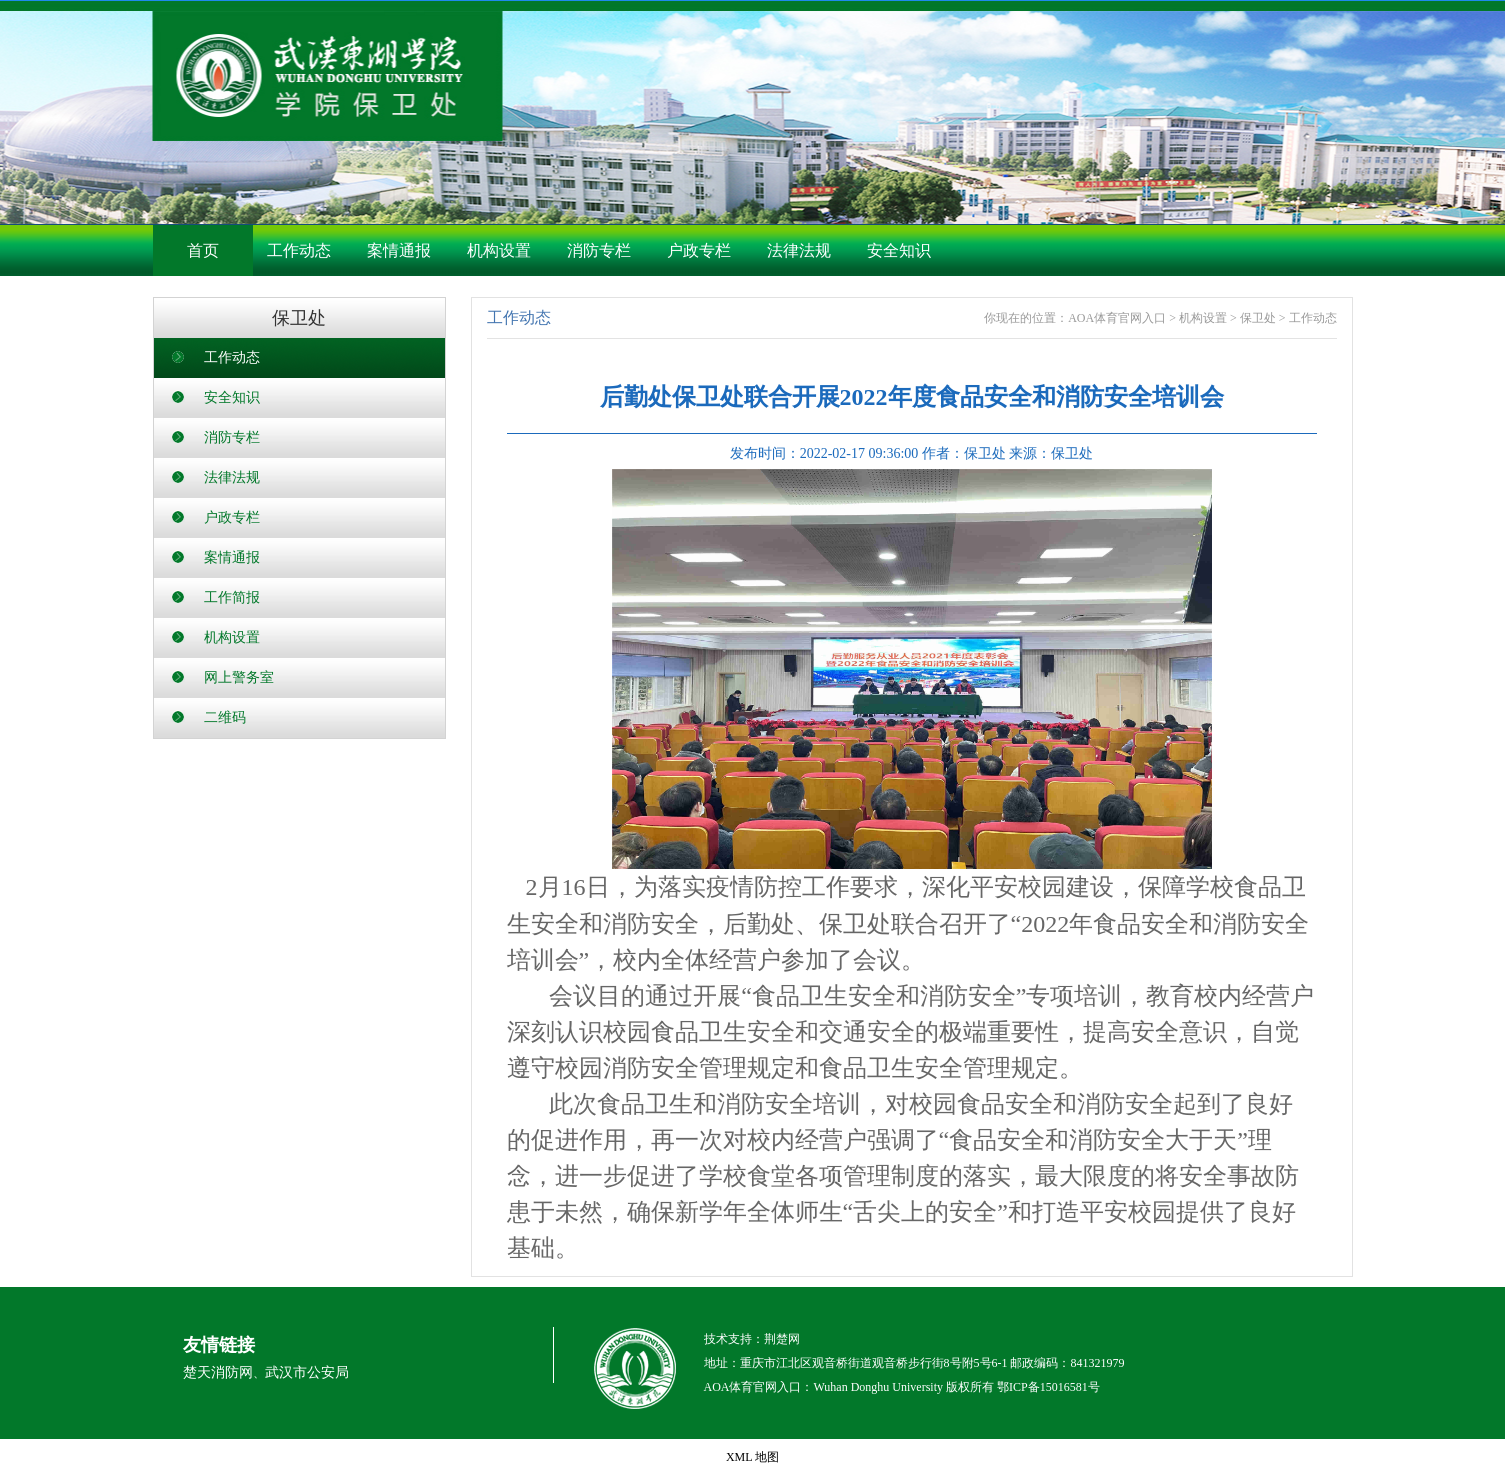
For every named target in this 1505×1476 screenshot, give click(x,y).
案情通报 (399, 250)
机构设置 (499, 250)
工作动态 (299, 250)
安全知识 (899, 250)
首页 (203, 250)
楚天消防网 (218, 1372)
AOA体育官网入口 (1117, 318)
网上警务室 (239, 677)
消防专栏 (599, 250)
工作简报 (232, 597)
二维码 (225, 717)
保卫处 (1258, 318)
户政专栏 (699, 250)
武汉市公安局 (307, 1372)
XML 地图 (752, 1457)
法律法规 (799, 250)
